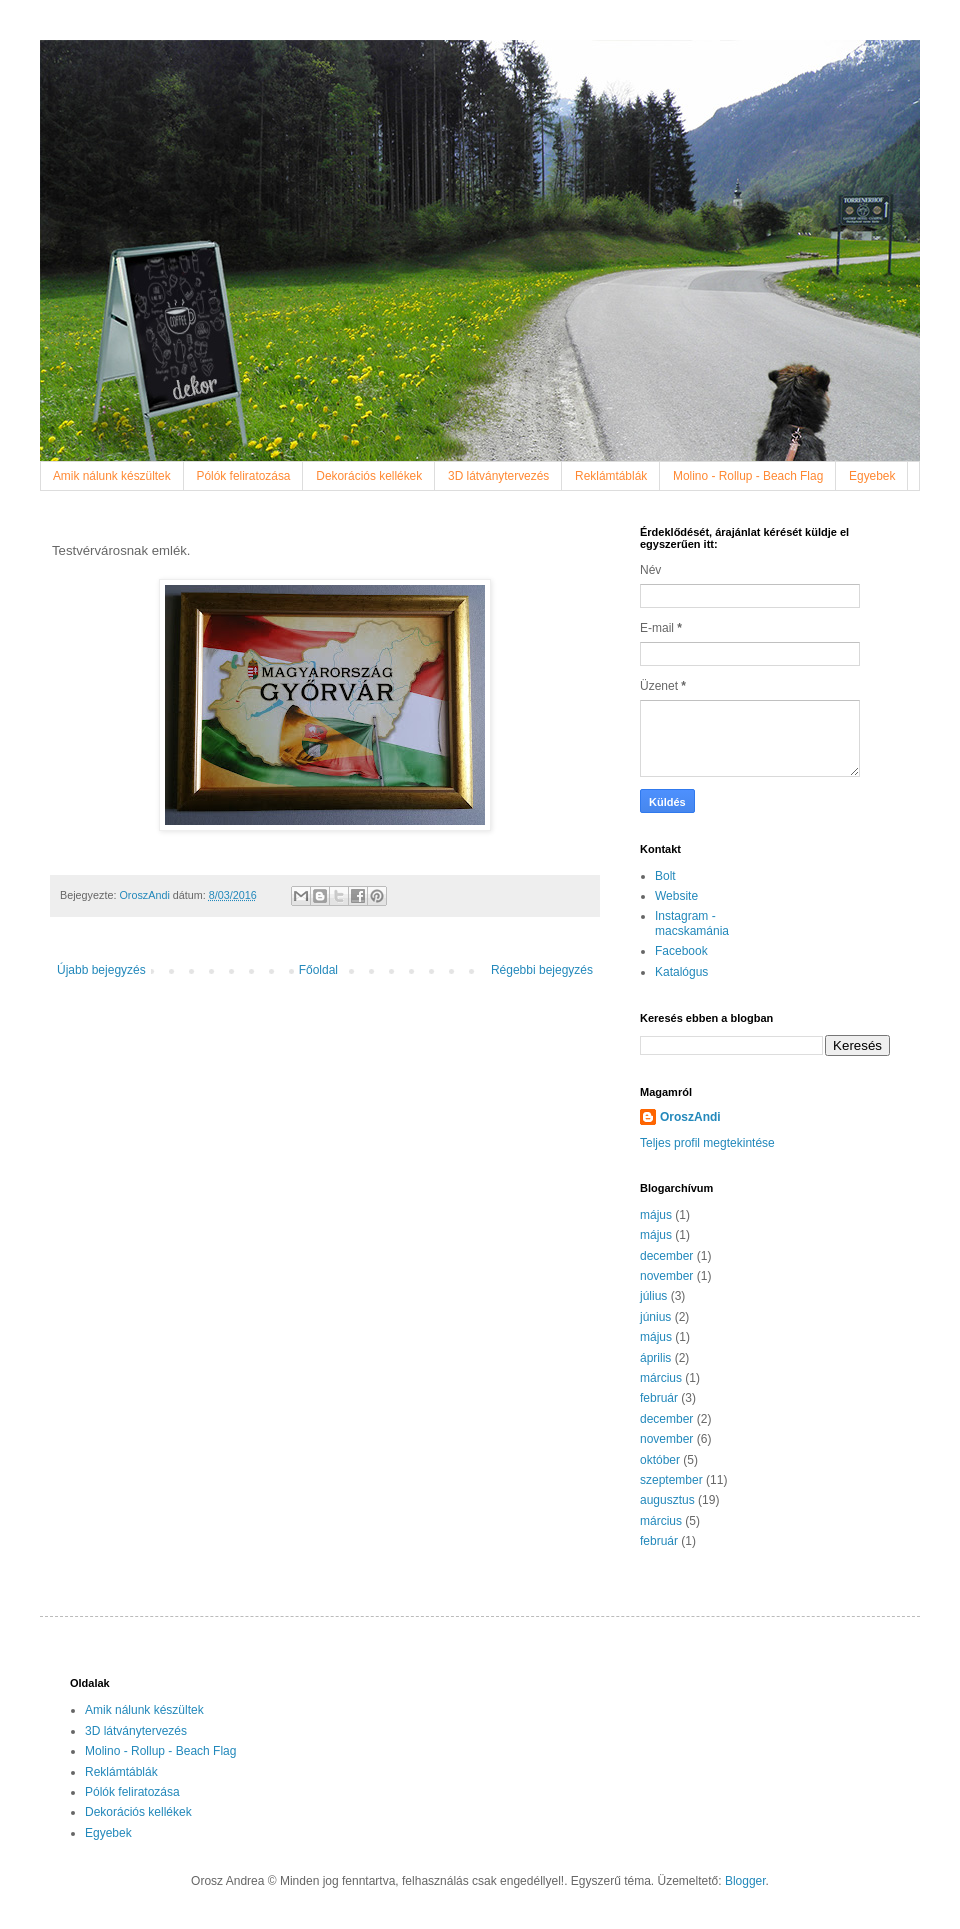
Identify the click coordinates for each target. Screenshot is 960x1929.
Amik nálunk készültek (112, 476)
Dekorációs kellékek (369, 476)
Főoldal (318, 970)
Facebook (681, 951)
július (653, 1296)
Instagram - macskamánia (692, 923)
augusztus (667, 1500)
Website (676, 896)
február (659, 1398)
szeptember (671, 1480)
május (656, 1215)
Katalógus (681, 972)
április (655, 1358)
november (666, 1276)
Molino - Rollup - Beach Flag (748, 476)
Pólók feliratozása (244, 476)
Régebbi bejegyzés (542, 970)
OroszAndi (690, 1117)
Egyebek (872, 476)
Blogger (745, 1881)
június (655, 1317)
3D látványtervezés (498, 476)
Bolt (665, 876)
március (661, 1378)
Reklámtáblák (611, 476)
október (660, 1460)
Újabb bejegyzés (101, 970)
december (666, 1256)
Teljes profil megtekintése (707, 1143)
